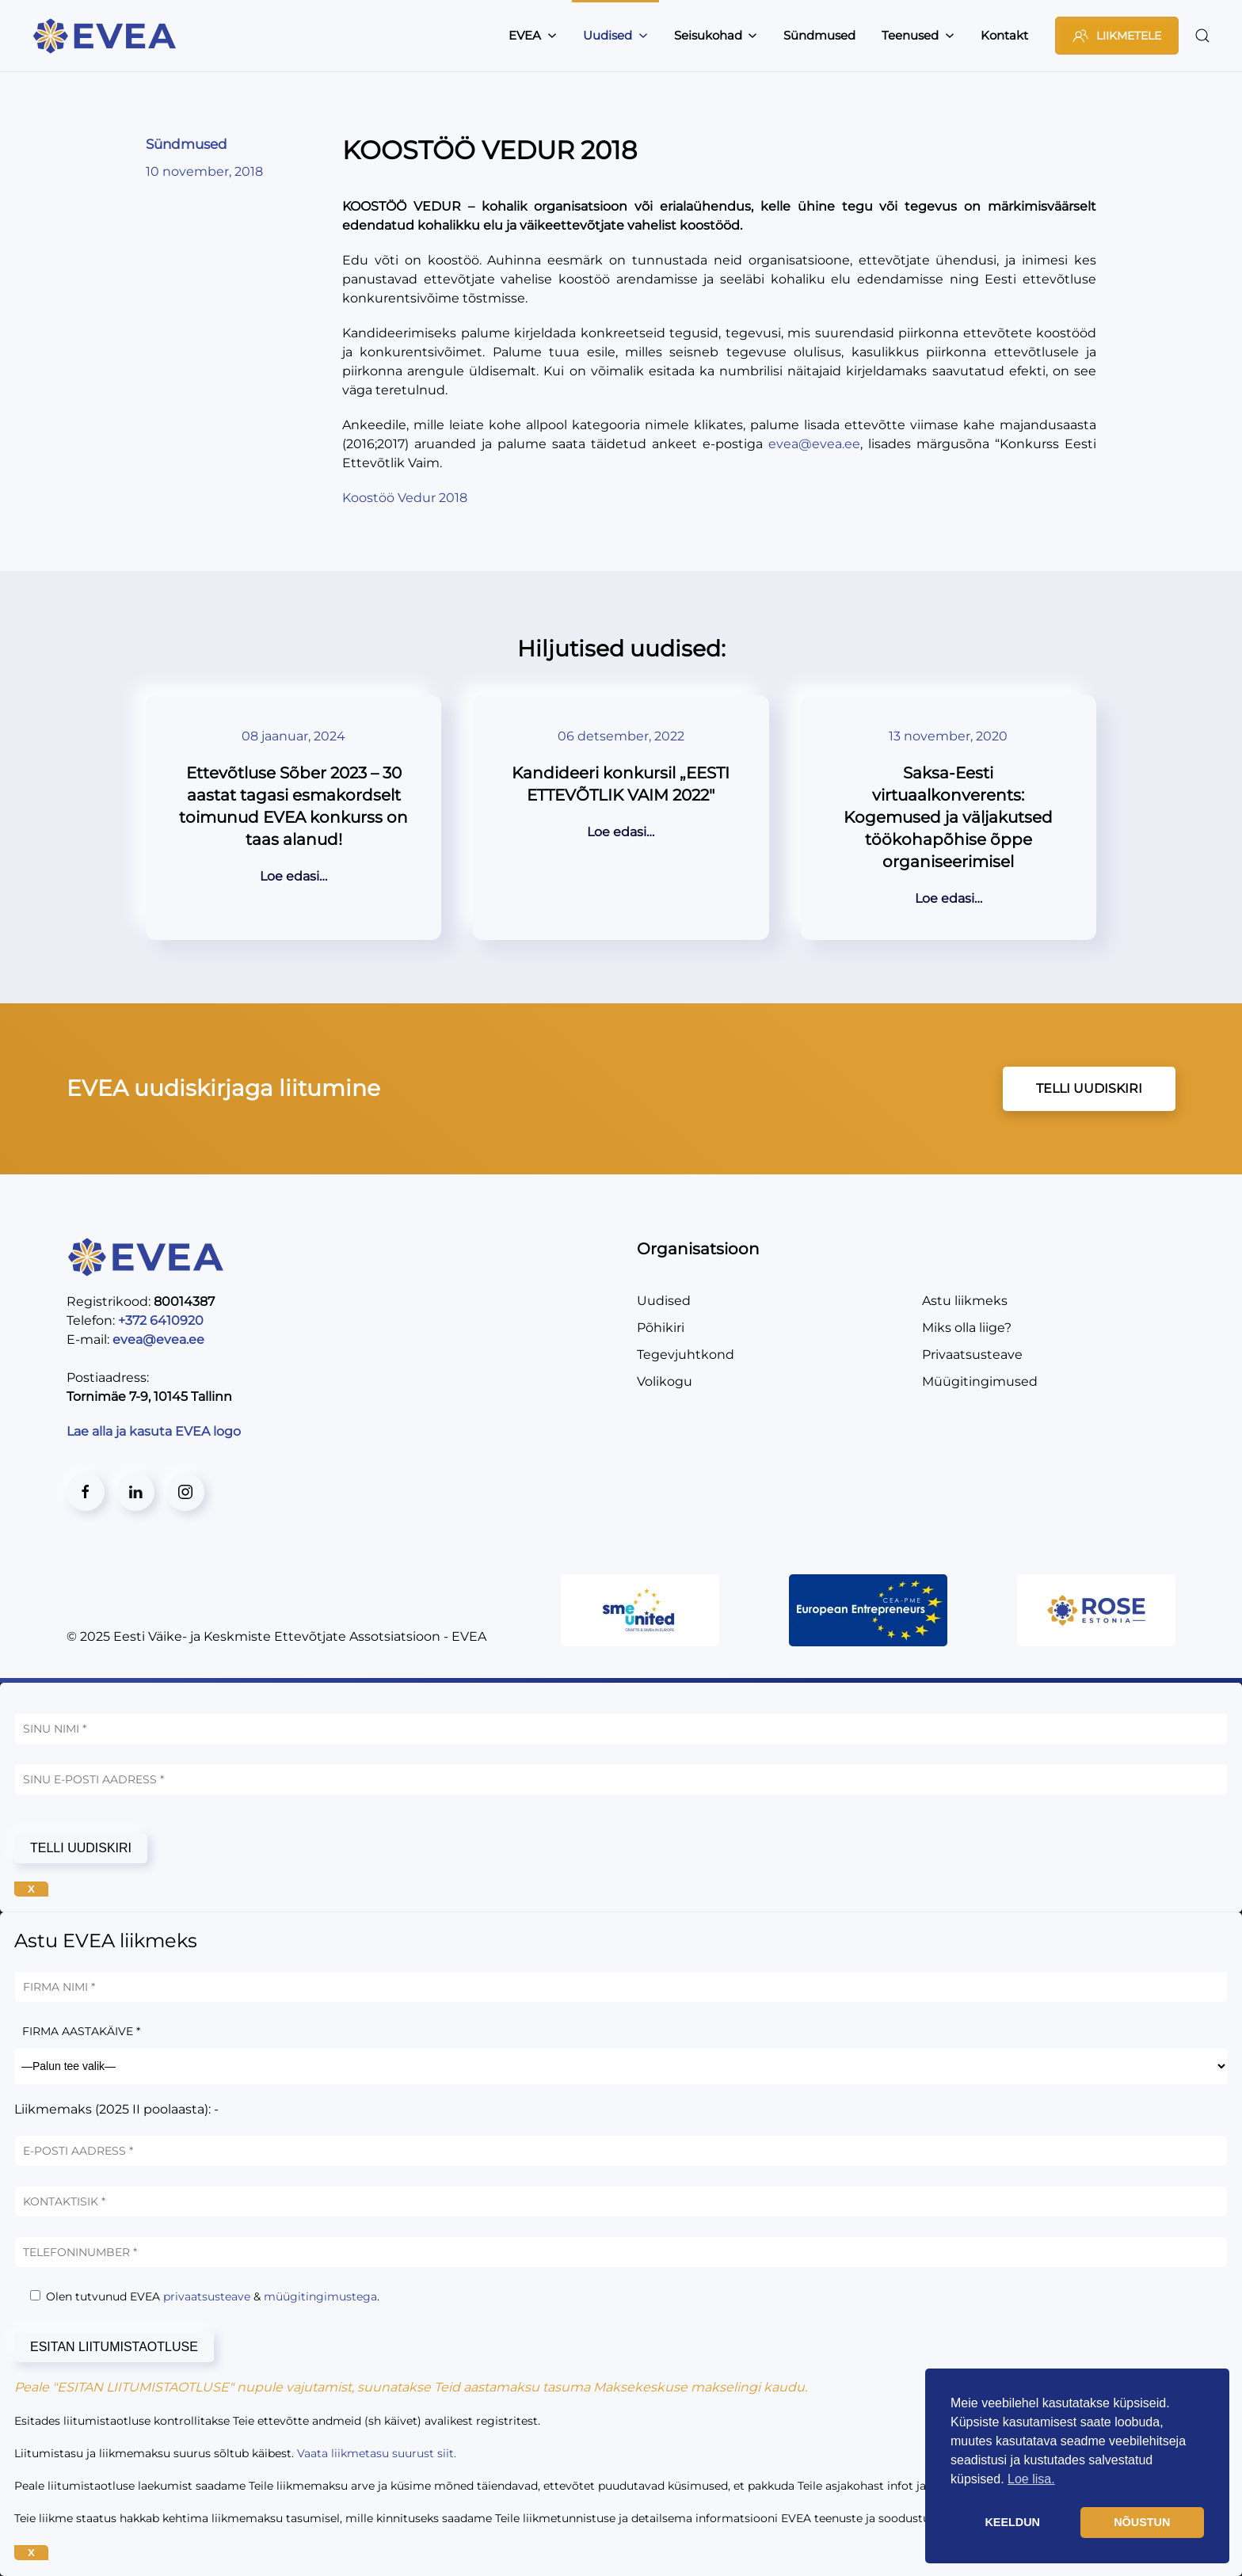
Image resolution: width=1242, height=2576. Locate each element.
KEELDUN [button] (1012, 2522)
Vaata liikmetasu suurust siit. (376, 2453)
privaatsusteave (206, 2296)
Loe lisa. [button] (1031, 2479)
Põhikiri (660, 1327)
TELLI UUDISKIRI (1089, 1088)
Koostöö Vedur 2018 (404, 497)
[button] (1202, 35)
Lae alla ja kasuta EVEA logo (155, 1431)
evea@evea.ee (814, 443)
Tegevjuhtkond (685, 1354)
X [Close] (31, 1889)
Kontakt (1004, 35)
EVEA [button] (533, 35)
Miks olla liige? (967, 1327)
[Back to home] (107, 35)
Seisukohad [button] (716, 35)
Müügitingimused (980, 1381)
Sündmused (819, 35)
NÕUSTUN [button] (1142, 2522)
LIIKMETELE (1116, 36)
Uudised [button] (615, 35)
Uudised (664, 1300)
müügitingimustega (320, 2296)
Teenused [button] (918, 35)
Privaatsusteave (972, 1354)
